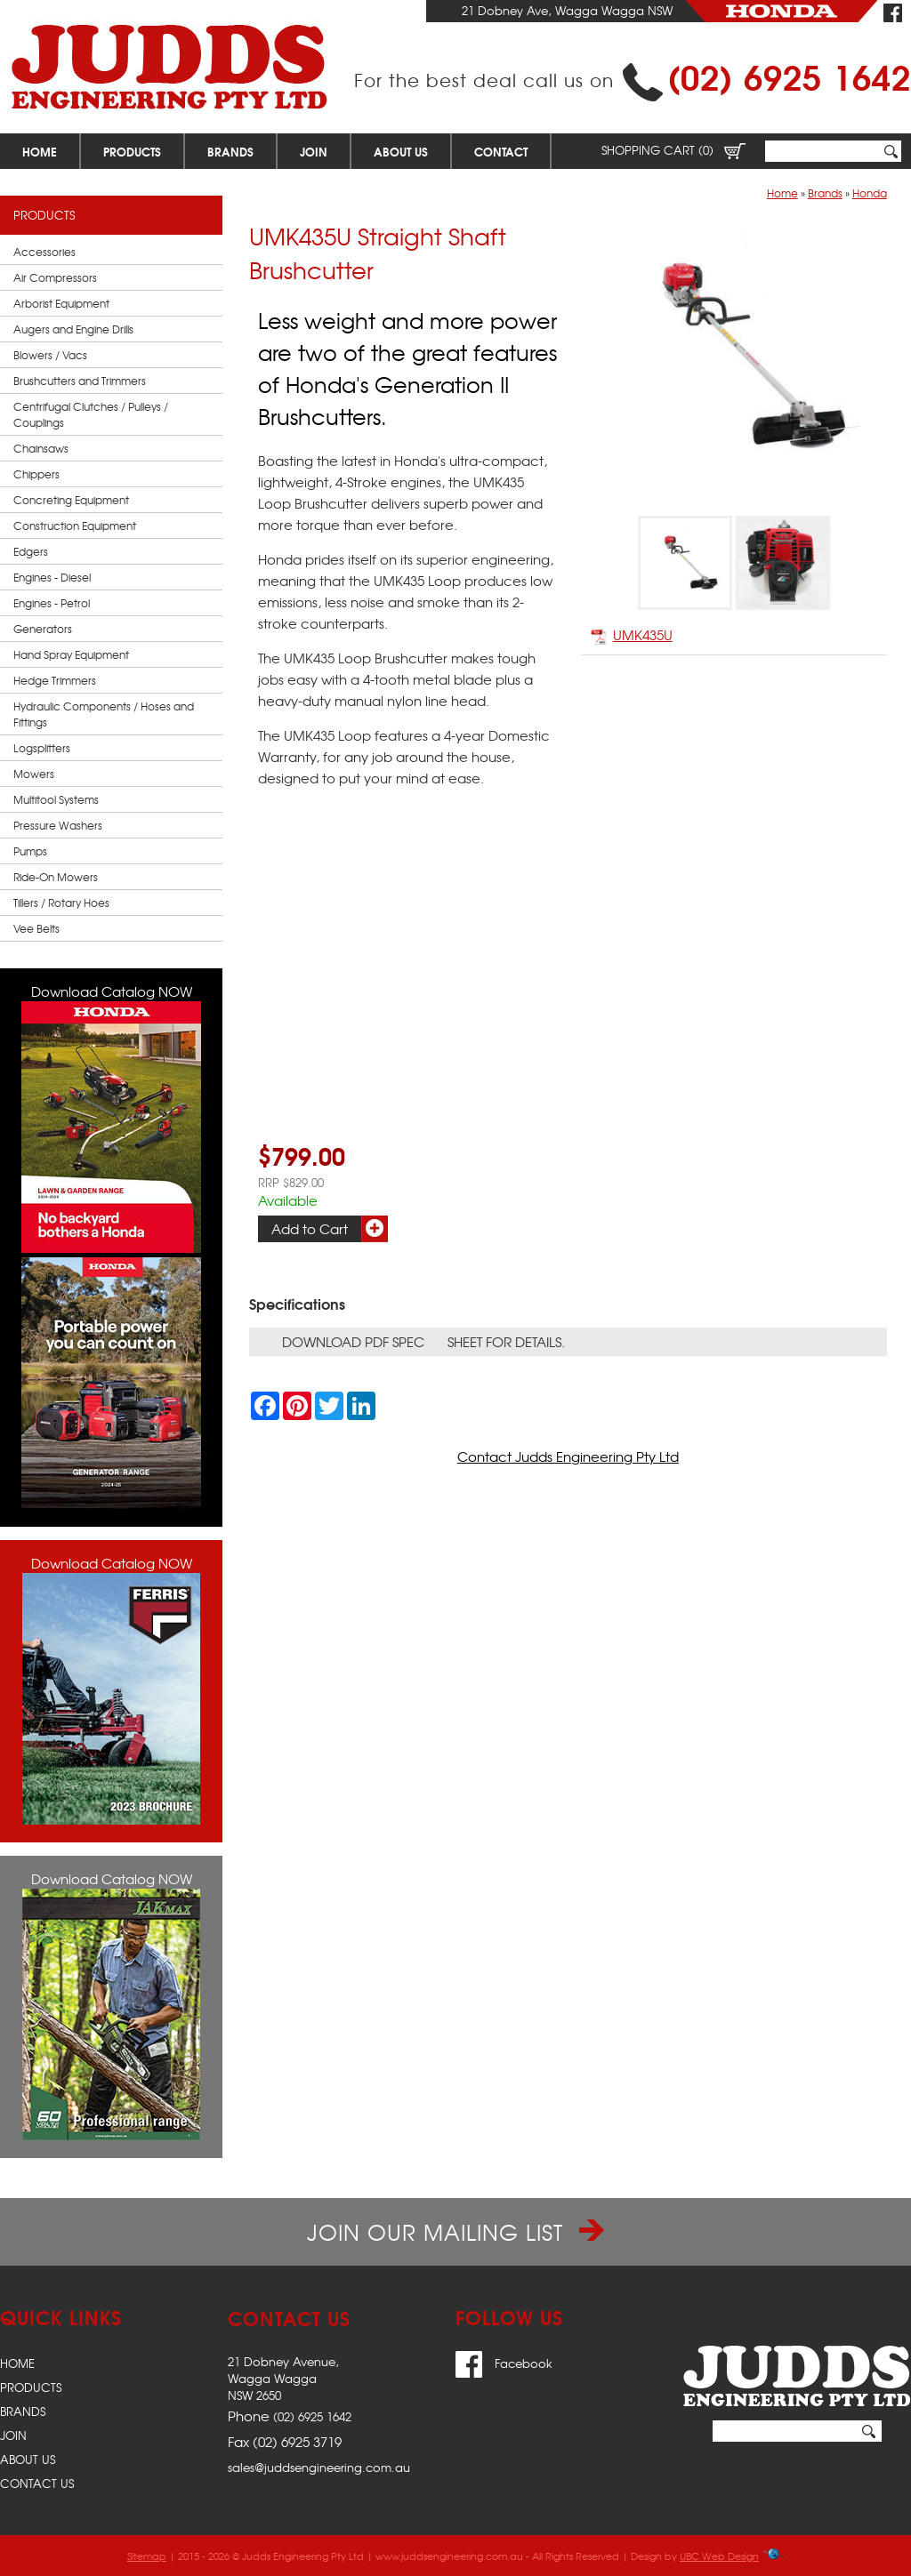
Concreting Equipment (71, 500)
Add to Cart (309, 1229)
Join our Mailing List (455, 2232)
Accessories (44, 252)
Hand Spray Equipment (71, 654)
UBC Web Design (719, 2555)
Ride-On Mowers (55, 877)
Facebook (504, 2363)
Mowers (33, 774)
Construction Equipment (74, 526)
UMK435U (631, 635)
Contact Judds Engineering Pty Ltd (568, 1456)
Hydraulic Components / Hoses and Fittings (103, 714)
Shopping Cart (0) (673, 149)
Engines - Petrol (51, 603)
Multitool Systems (56, 799)
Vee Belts (36, 928)
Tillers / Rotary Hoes (61, 903)
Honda (869, 193)
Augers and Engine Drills (73, 329)
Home (39, 151)
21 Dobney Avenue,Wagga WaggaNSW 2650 (283, 2378)
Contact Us (37, 2483)
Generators (42, 629)
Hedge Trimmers (54, 680)
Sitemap (146, 2555)
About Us (401, 151)
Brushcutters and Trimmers (79, 381)
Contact (501, 151)
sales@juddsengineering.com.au (319, 2467)
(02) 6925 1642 (789, 75)
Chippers (36, 474)
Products (132, 151)
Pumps (30, 851)
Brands (230, 151)
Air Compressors (55, 277)
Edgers (30, 551)
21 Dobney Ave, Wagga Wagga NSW (567, 10)
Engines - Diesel (52, 577)
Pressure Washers (57, 825)
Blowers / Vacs (50, 355)
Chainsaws (41, 448)
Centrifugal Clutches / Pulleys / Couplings (90, 414)
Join (313, 151)
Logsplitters (41, 748)
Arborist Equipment (61, 303)
